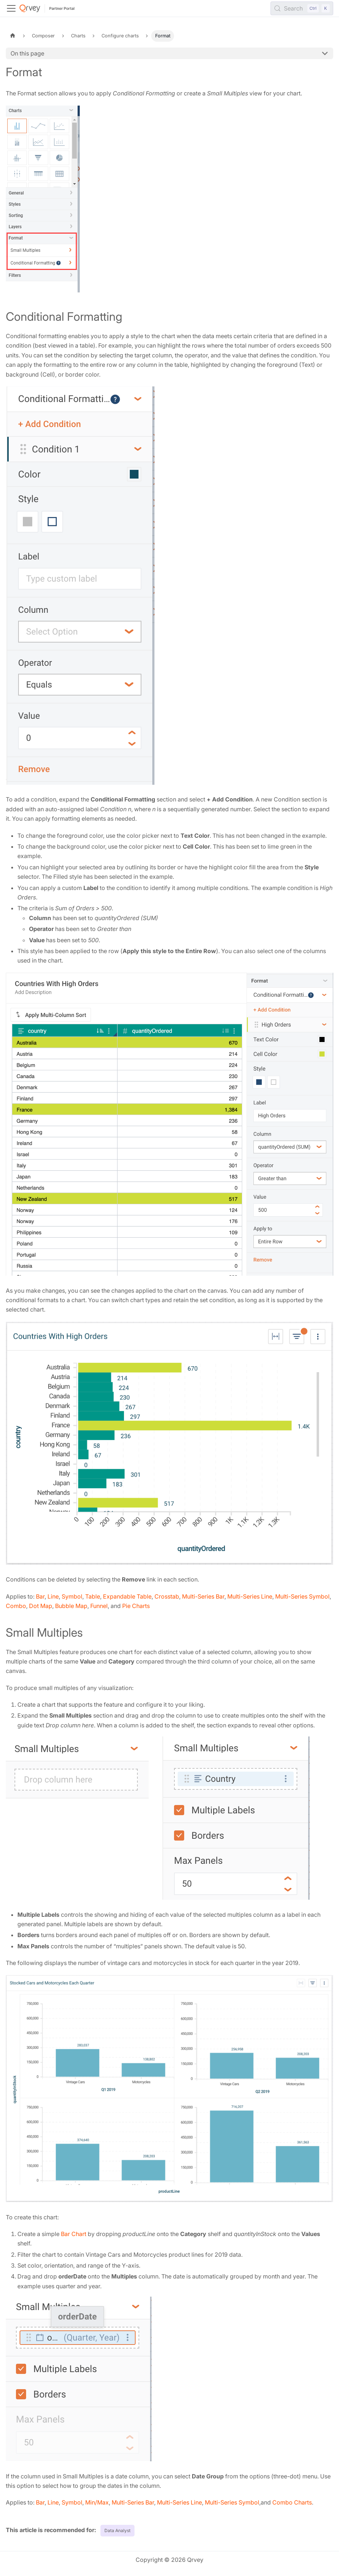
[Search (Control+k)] (301, 8)
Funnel (99, 1605)
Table (92, 1596)
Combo (16, 1605)
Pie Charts (136, 1605)
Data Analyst (117, 2530)
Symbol (72, 1596)
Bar (40, 1596)
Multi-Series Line (249, 1596)
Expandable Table (127, 1596)
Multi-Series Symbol (302, 1596)
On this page (27, 53)
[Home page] (13, 35)
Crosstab (166, 1596)
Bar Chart (73, 2233)
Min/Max (97, 2502)
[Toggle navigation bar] (11, 8)
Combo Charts (292, 2502)
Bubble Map (71, 1605)
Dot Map (40, 1605)
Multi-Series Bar (203, 1596)
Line (53, 1596)
